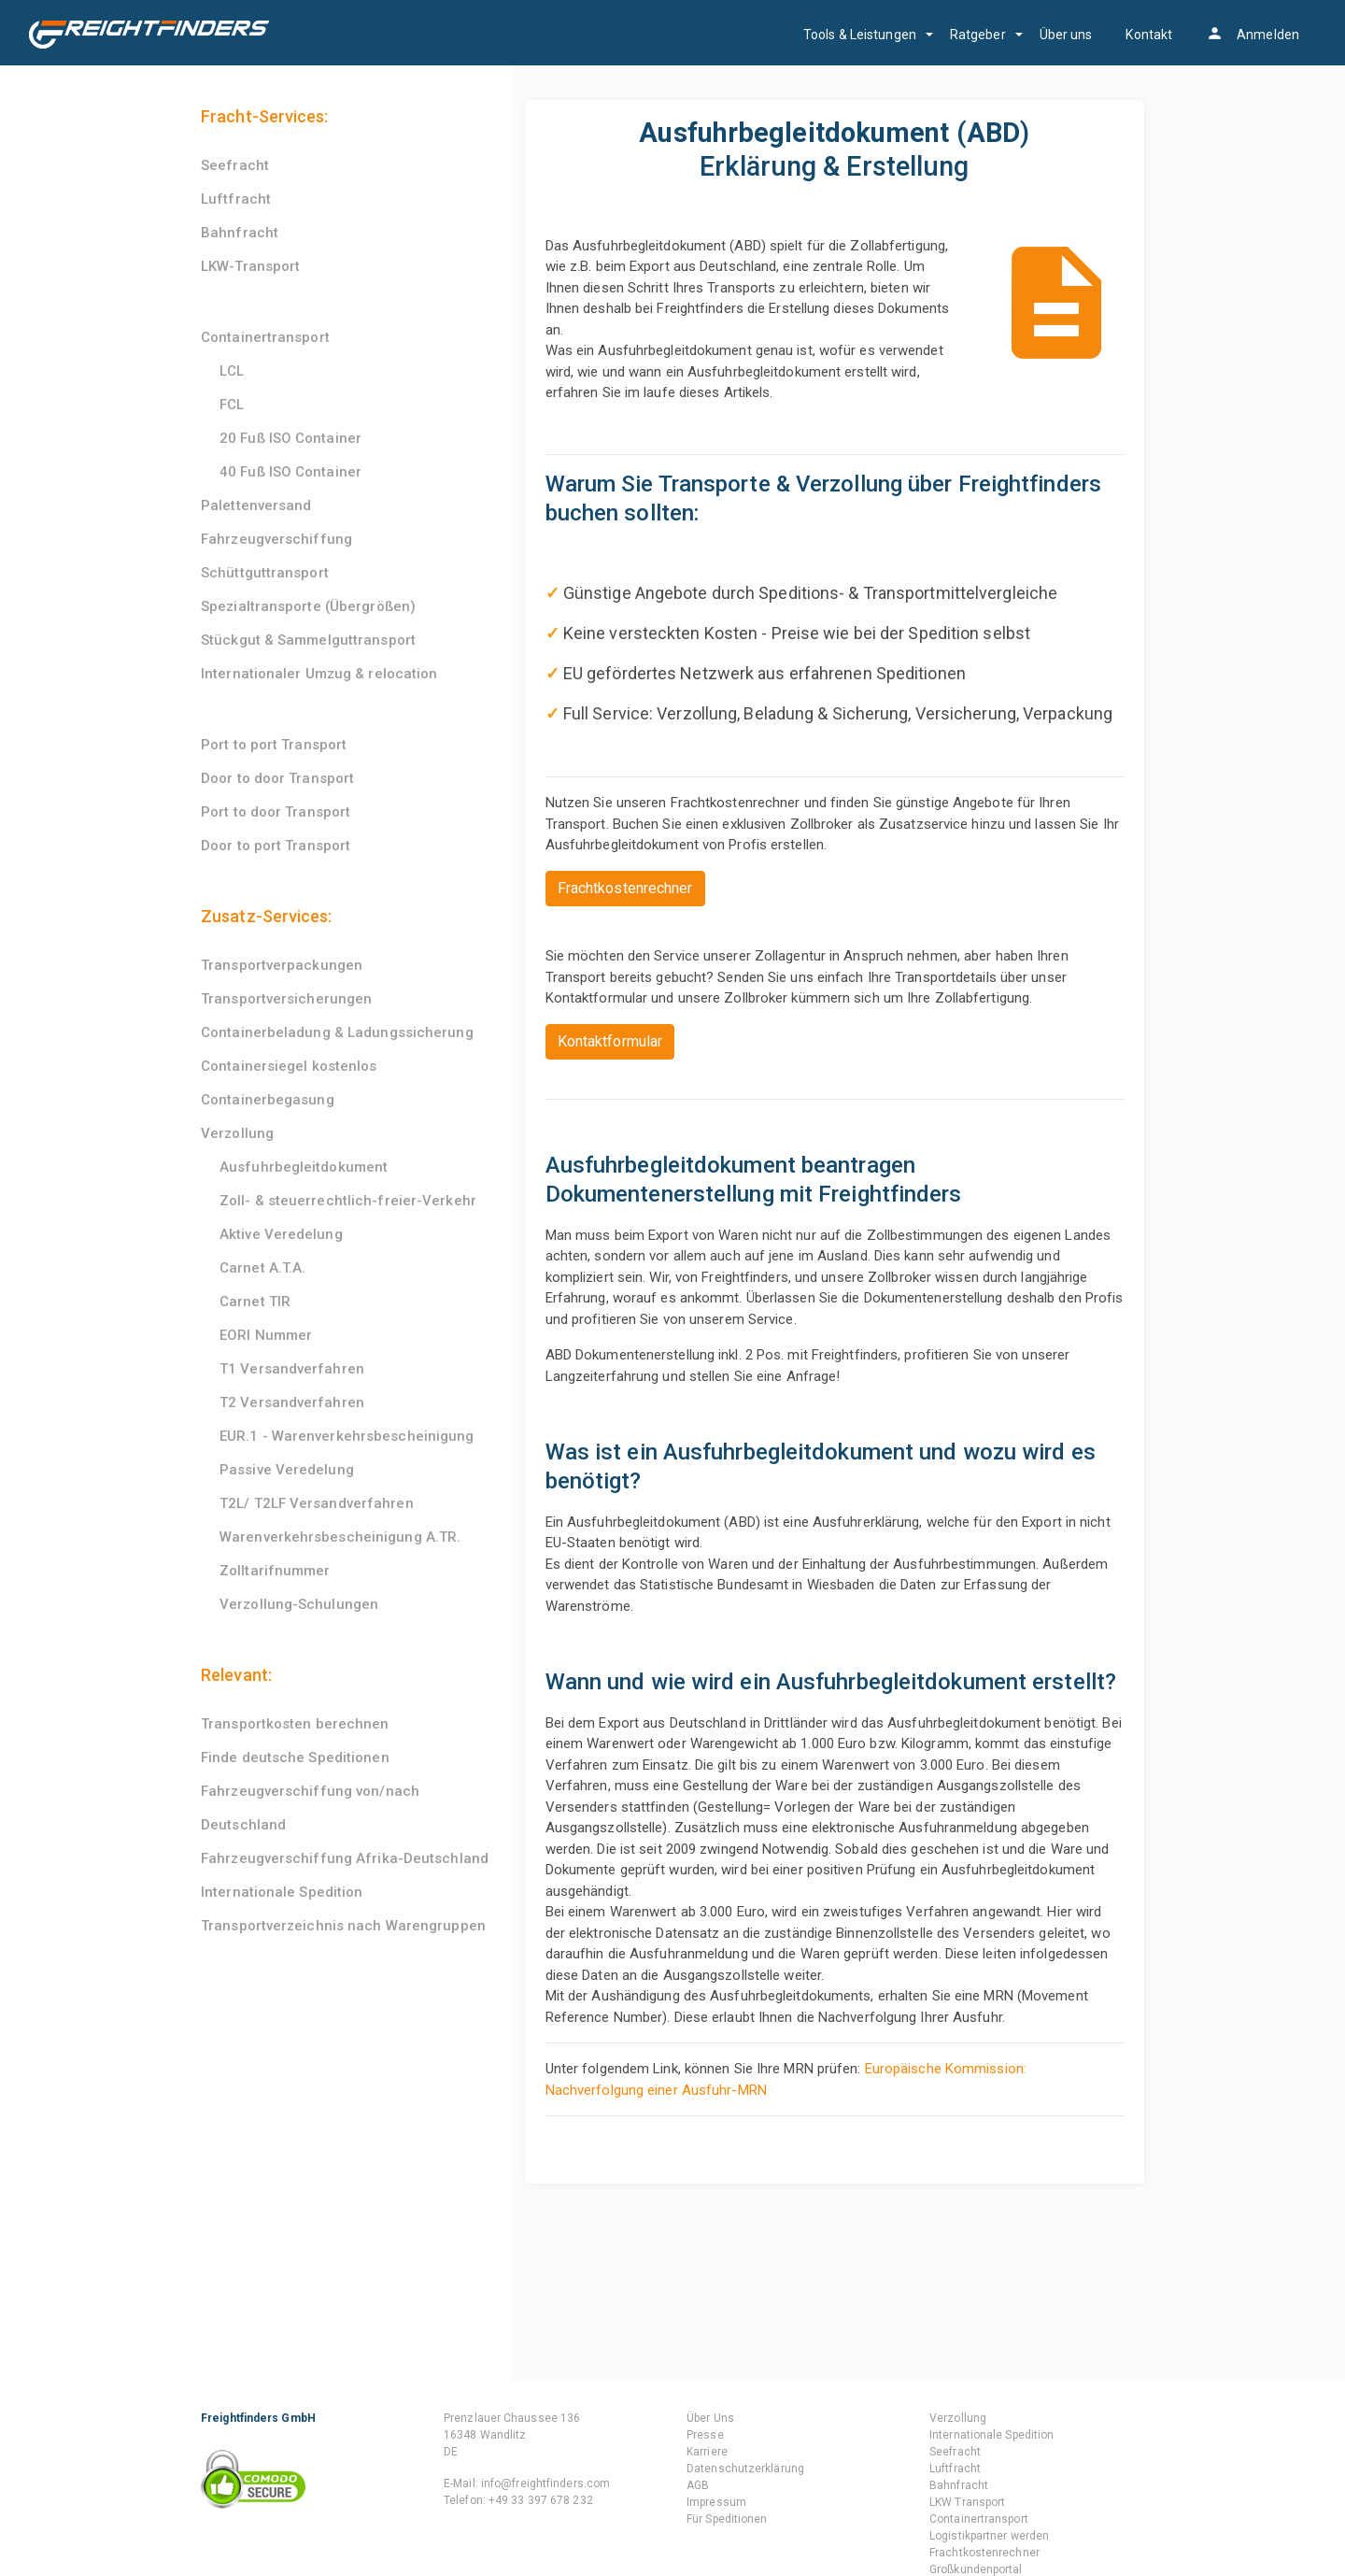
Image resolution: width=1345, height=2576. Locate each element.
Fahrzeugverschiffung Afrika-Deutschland (344, 1858)
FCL (231, 404)
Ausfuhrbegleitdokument (303, 1167)
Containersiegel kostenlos (289, 1066)
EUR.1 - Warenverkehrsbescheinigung (346, 1436)
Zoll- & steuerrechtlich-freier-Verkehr (347, 1200)
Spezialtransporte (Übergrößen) (308, 606)
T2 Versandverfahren (291, 1402)
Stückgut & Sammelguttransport (308, 640)
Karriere (707, 2451)
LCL (231, 371)
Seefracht (235, 165)
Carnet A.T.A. (262, 1268)
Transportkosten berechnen (295, 1723)
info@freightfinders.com (545, 2483)
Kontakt (1149, 34)
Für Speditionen (727, 2519)
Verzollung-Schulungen (298, 1604)
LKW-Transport (250, 266)
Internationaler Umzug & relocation (319, 673)
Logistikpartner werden (989, 2535)
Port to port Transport (274, 744)
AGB (698, 2485)
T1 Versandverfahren (291, 1368)
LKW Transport (967, 2502)
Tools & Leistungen (859, 34)
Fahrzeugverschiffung (276, 539)
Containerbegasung (267, 1099)
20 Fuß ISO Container (290, 438)
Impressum (716, 2502)
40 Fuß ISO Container (290, 471)
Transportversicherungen (286, 998)
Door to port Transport (275, 845)
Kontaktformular (610, 1041)
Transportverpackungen (281, 965)
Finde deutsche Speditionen (295, 1757)
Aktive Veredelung (281, 1234)
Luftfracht (236, 199)
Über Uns (710, 2418)
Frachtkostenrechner (625, 888)
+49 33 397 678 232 (540, 2500)
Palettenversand (256, 505)
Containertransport (265, 337)
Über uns (1066, 34)
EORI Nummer (265, 1335)
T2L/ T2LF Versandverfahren (316, 1503)
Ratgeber (978, 34)
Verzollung (237, 1133)
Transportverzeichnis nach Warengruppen (343, 1925)
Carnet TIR (254, 1301)
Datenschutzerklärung (745, 2468)
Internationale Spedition (281, 1892)
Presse (705, 2434)
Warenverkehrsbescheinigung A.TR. (339, 1537)
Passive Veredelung (286, 1469)
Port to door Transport (275, 812)
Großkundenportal (976, 2569)
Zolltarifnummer (275, 1570)
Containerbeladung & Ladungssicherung (337, 1032)
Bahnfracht (239, 232)
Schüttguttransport (265, 572)
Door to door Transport (277, 778)
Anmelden (1252, 34)
